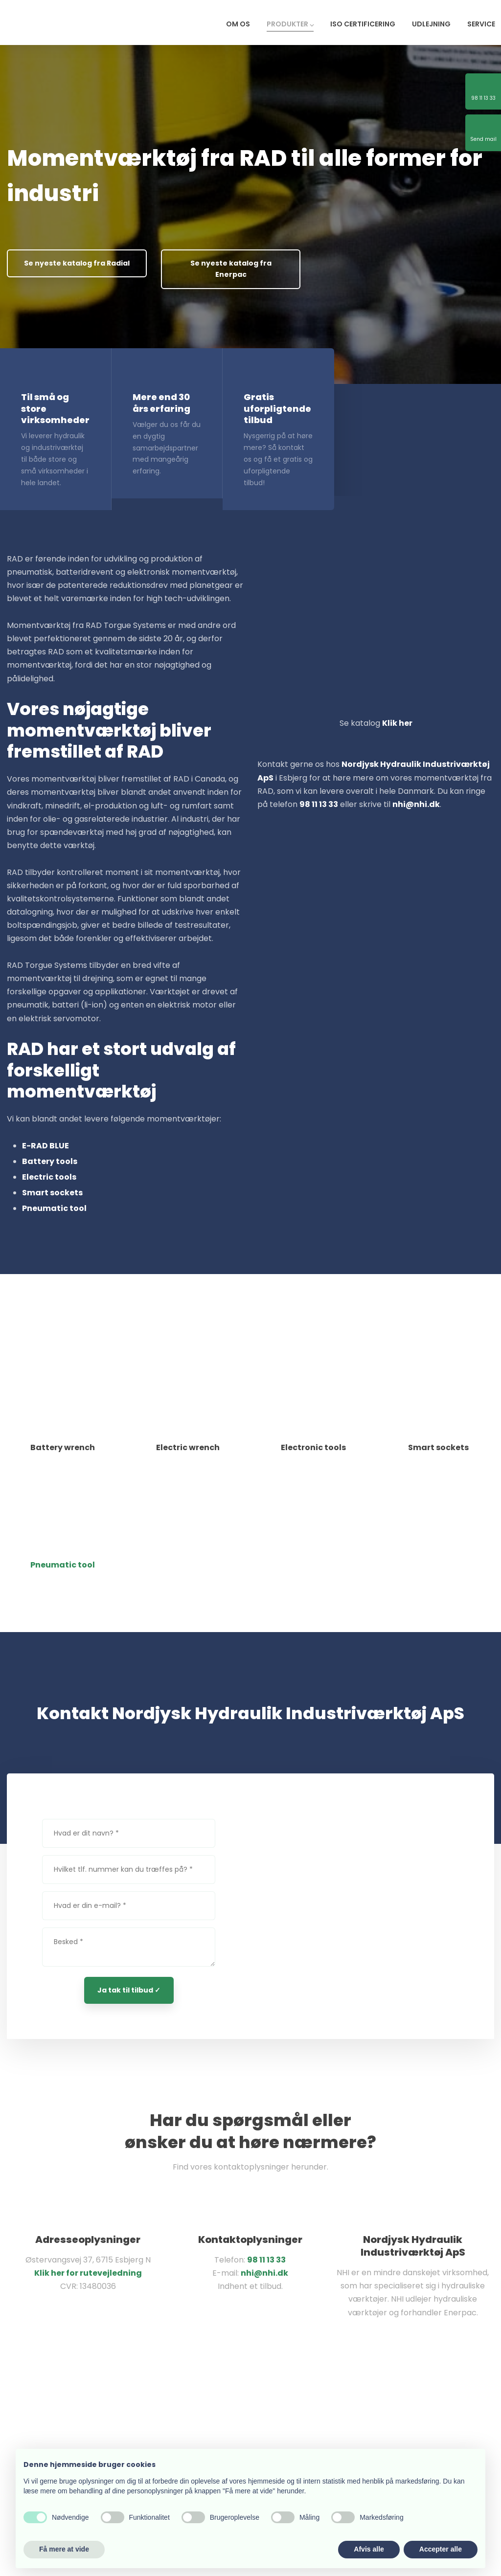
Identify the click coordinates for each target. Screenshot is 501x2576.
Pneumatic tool (54, 1208)
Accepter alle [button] (440, 2549)
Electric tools (49, 1177)
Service (481, 24)
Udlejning (431, 24)
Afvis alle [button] (369, 2549)
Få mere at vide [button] (64, 2549)
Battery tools (49, 1161)
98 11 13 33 (266, 2259)
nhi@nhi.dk (264, 2273)
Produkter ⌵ (290, 24)
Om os (238, 24)
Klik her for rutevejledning (88, 2273)
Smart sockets (52, 1192)
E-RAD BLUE (45, 1145)
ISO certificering (362, 24)
